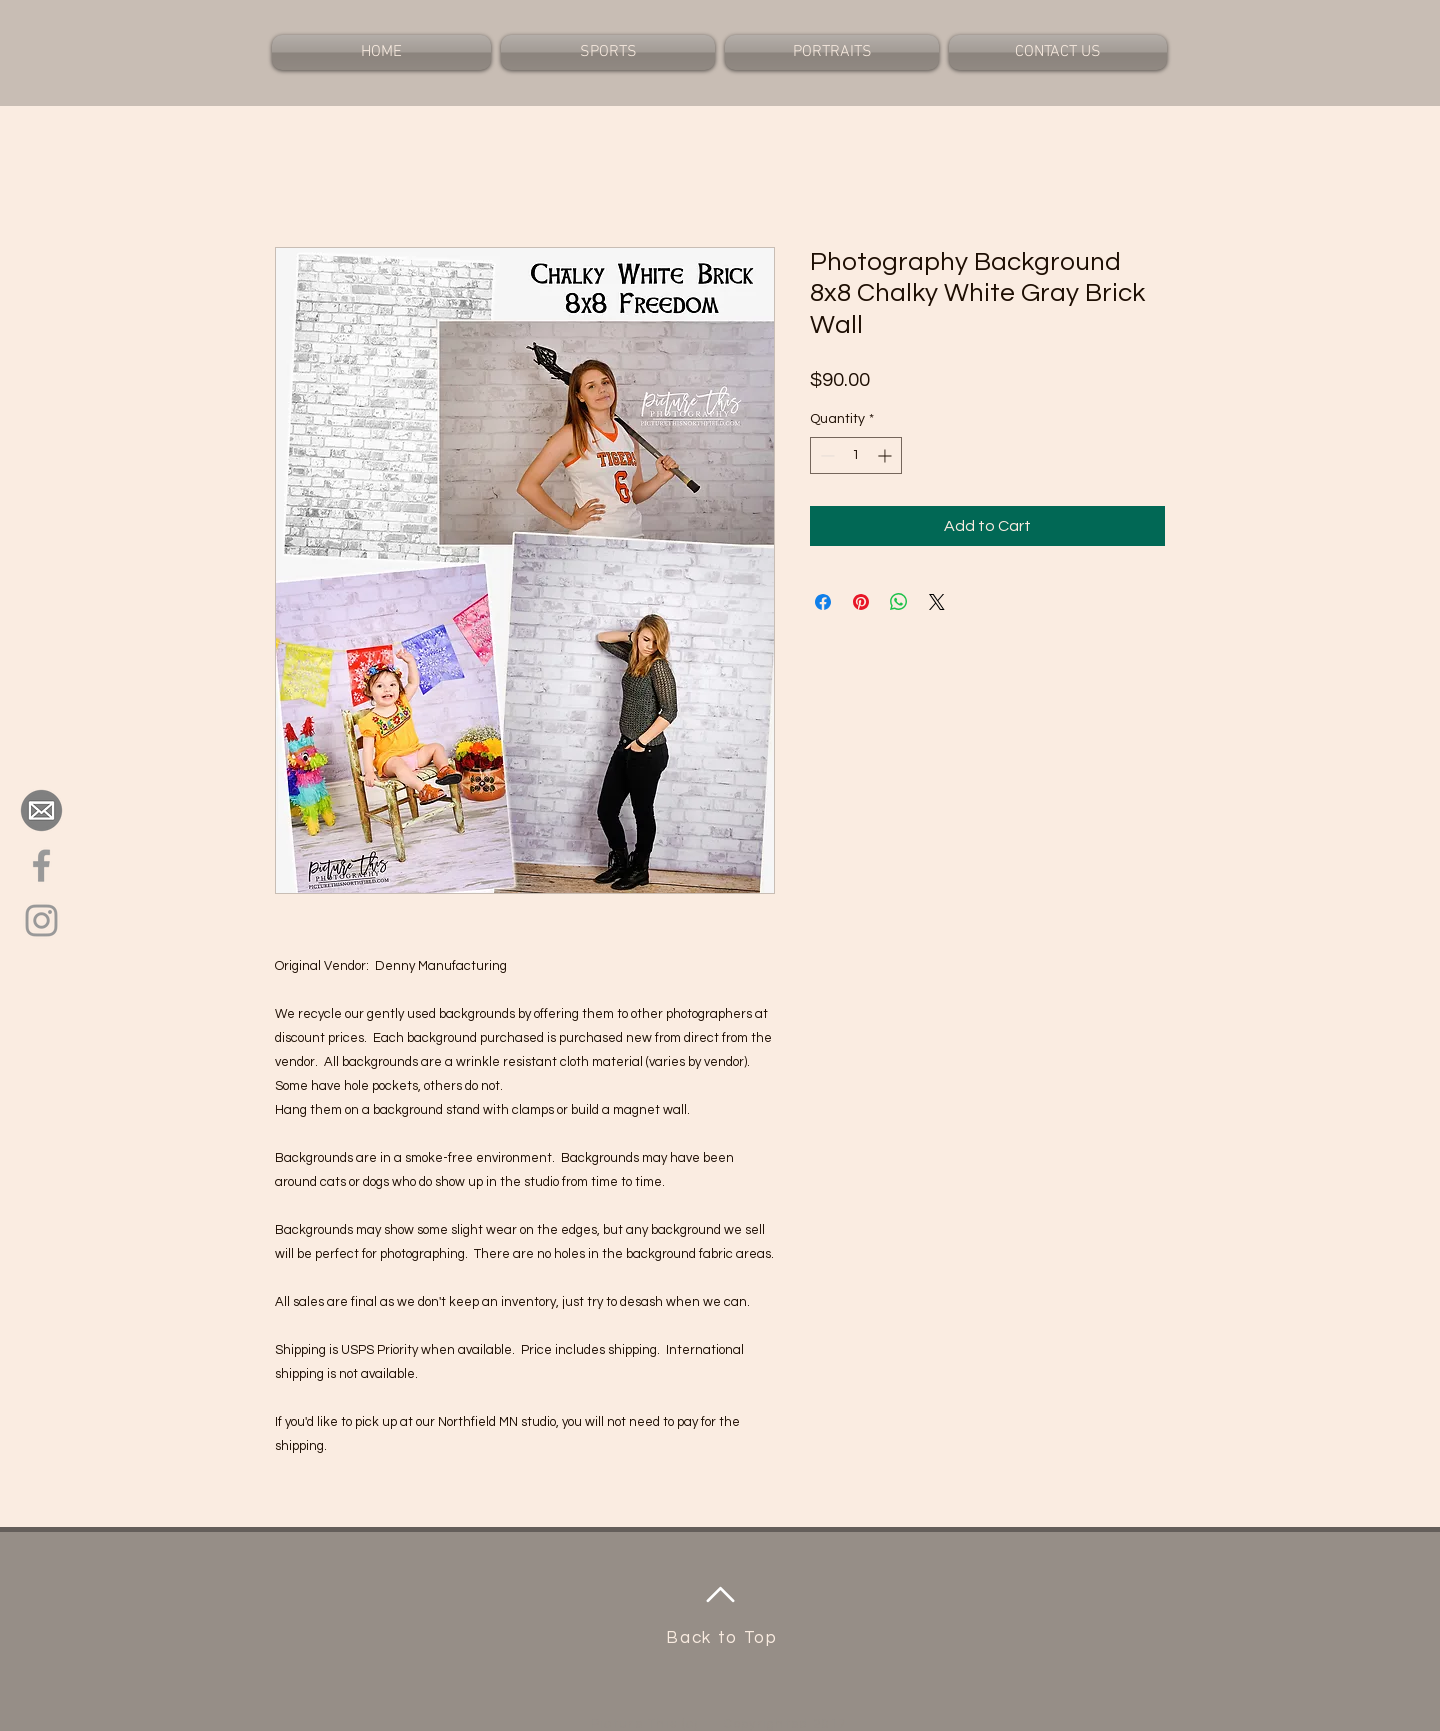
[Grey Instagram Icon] (41, 920)
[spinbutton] (856, 455)
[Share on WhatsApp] (899, 602)
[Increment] (886, 455)
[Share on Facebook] (823, 602)
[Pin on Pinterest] (861, 602)
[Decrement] (825, 455)
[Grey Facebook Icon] (41, 865)
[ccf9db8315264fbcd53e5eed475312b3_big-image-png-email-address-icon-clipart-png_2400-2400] (41, 810)
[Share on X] (937, 602)
